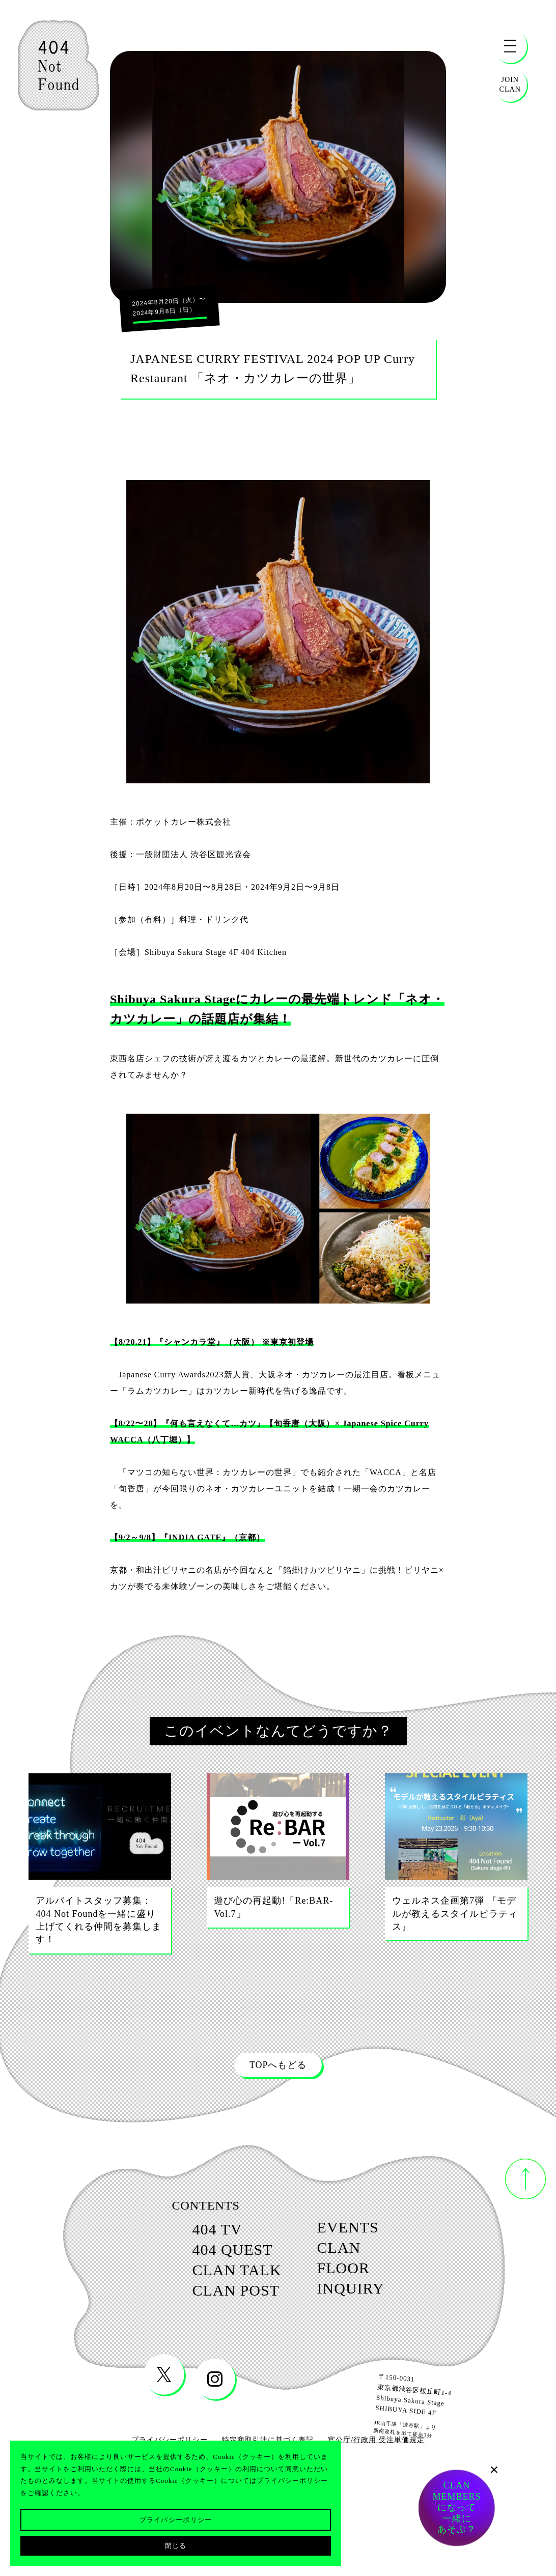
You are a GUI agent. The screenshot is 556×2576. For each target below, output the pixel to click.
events (366, 2231)
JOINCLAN (510, 84)
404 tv (193, 2233)
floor (360, 2286)
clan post (220, 2315)
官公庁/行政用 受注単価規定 (376, 2468)
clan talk (221, 2288)
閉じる (176, 2546)
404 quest (215, 2260)
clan (353, 2258)
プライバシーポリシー (176, 2520)
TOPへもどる (278, 2065)
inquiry (370, 2313)
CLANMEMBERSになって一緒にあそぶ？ (457, 2508)
